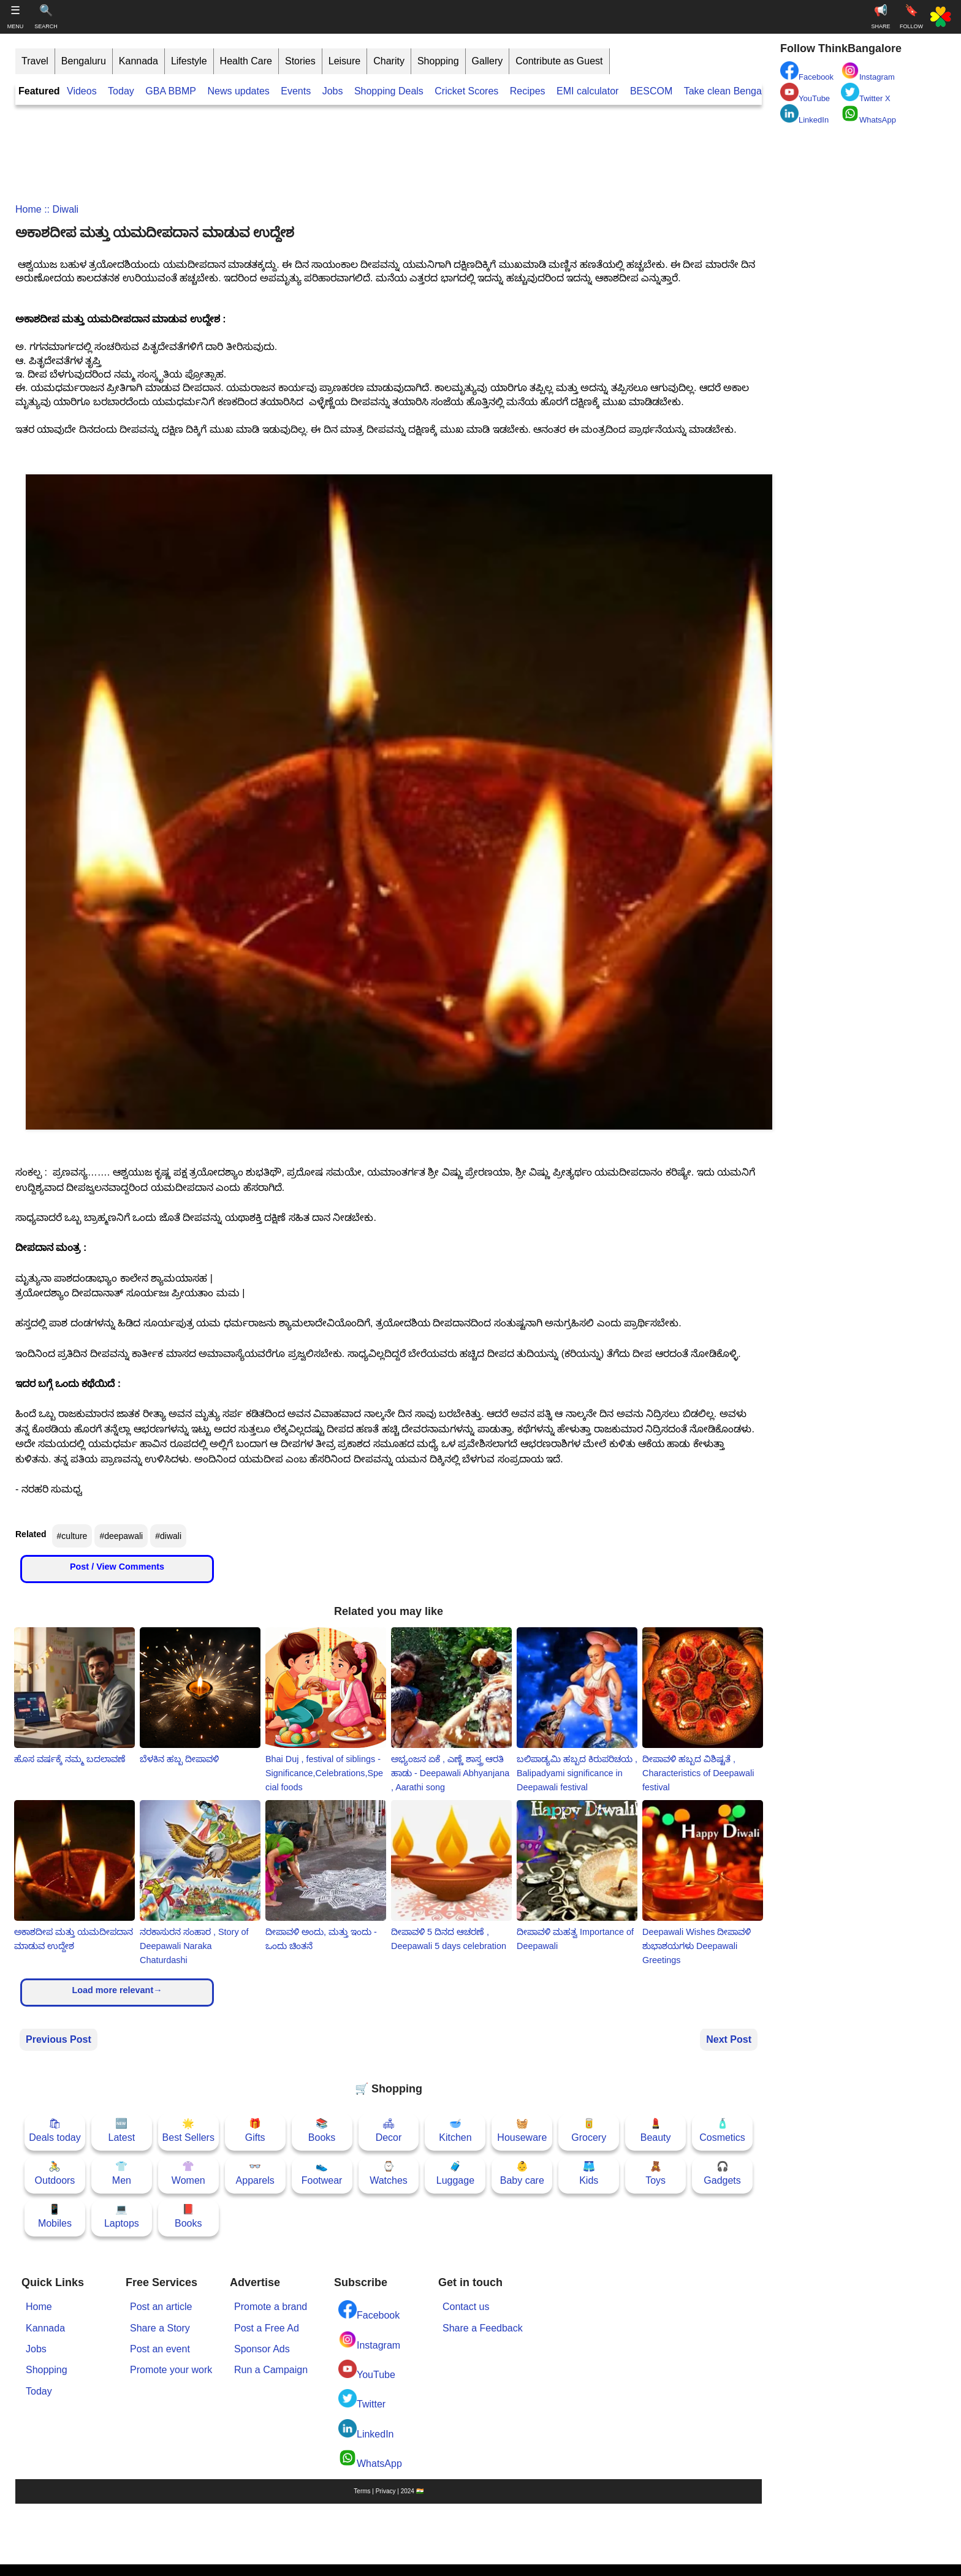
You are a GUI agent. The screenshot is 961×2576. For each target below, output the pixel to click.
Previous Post (58, 2039)
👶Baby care (522, 2173)
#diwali (168, 1536)
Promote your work (171, 2370)
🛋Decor (389, 2130)
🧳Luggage (455, 2173)
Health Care (246, 61)
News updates (238, 91)
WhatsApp (370, 2459)
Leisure (344, 61)
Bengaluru (83, 61)
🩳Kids (588, 2173)
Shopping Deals (390, 91)
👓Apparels (255, 2173)
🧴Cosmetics (722, 2130)
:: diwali (60, 209)
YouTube (366, 2370)
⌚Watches (389, 2173)
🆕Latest (121, 2130)
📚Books (321, 2130)
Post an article (161, 2306)
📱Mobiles (55, 2216)
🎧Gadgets (722, 2173)
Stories (300, 61)
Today (121, 91)
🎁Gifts (255, 2130)
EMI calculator (587, 91)
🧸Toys (655, 2173)
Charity (389, 61)
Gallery (487, 61)
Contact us (466, 2306)
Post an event (160, 2349)
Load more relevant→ (117, 1990)
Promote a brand (270, 2306)
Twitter (362, 2399)
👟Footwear (322, 2173)
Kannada (138, 61)
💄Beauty (655, 2130)
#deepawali (121, 1536)
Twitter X (866, 93)
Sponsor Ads (262, 2349)
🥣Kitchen (455, 2130)
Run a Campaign (271, 2370)
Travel (34, 61)
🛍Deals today (55, 2130)
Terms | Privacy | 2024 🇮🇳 (388, 2491)
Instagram (369, 2340)
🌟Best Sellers (188, 2130)
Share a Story (160, 2328)
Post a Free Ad (266, 2328)
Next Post (728, 2039)
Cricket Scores (466, 91)
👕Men (121, 2173)
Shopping (438, 61)
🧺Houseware (522, 2130)
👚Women (188, 2173)
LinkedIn (366, 2429)
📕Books (188, 2216)
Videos (82, 91)
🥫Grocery (588, 2130)
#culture (72, 1536)
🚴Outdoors (55, 2173)
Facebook (369, 2310)
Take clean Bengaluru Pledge (747, 91)
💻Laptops (121, 2216)
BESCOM (651, 91)
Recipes (527, 91)
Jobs (332, 91)
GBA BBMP (170, 91)
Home (28, 209)
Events (296, 91)
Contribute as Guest (558, 61)
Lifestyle (189, 61)
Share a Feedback (483, 2328)
